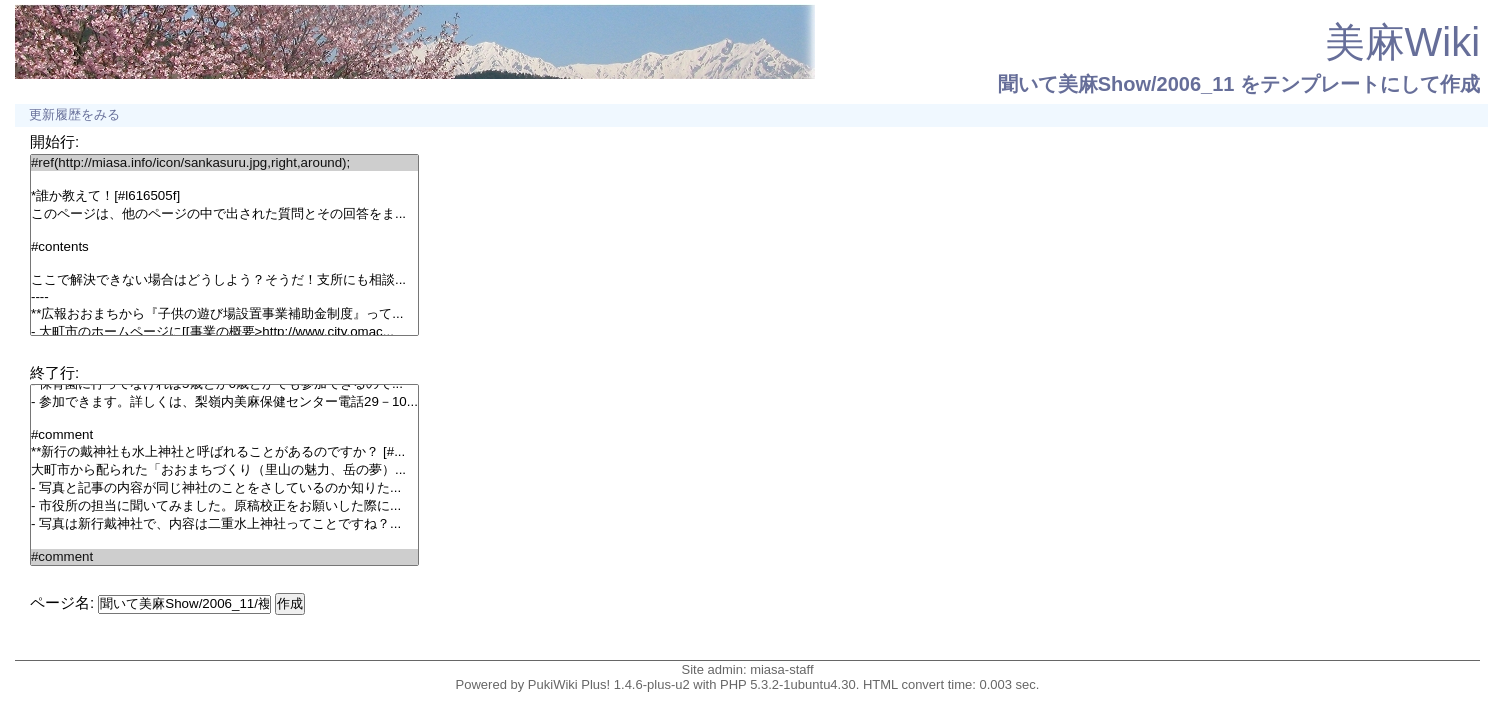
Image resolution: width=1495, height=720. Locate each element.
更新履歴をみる (74, 115)
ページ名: (62, 602)
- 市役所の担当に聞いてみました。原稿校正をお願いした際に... (224, 506)
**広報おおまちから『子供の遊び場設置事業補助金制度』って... (224, 314)
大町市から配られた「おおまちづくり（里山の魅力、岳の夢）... (224, 470)
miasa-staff (781, 669)
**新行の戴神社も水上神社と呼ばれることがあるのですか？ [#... (224, 452)
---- (224, 297)
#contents (224, 247)
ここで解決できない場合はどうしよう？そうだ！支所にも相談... (224, 280)
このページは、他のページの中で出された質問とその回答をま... (224, 214)
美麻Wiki (1403, 42)
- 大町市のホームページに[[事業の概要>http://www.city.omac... (224, 332)
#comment (224, 435)
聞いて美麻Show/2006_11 (1116, 84)
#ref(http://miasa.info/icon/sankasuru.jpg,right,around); (224, 163)
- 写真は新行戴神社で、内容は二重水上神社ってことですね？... (224, 524)
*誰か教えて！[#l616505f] (224, 196)
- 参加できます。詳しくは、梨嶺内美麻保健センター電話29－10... (224, 402)
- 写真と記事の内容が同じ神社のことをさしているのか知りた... (224, 488)
